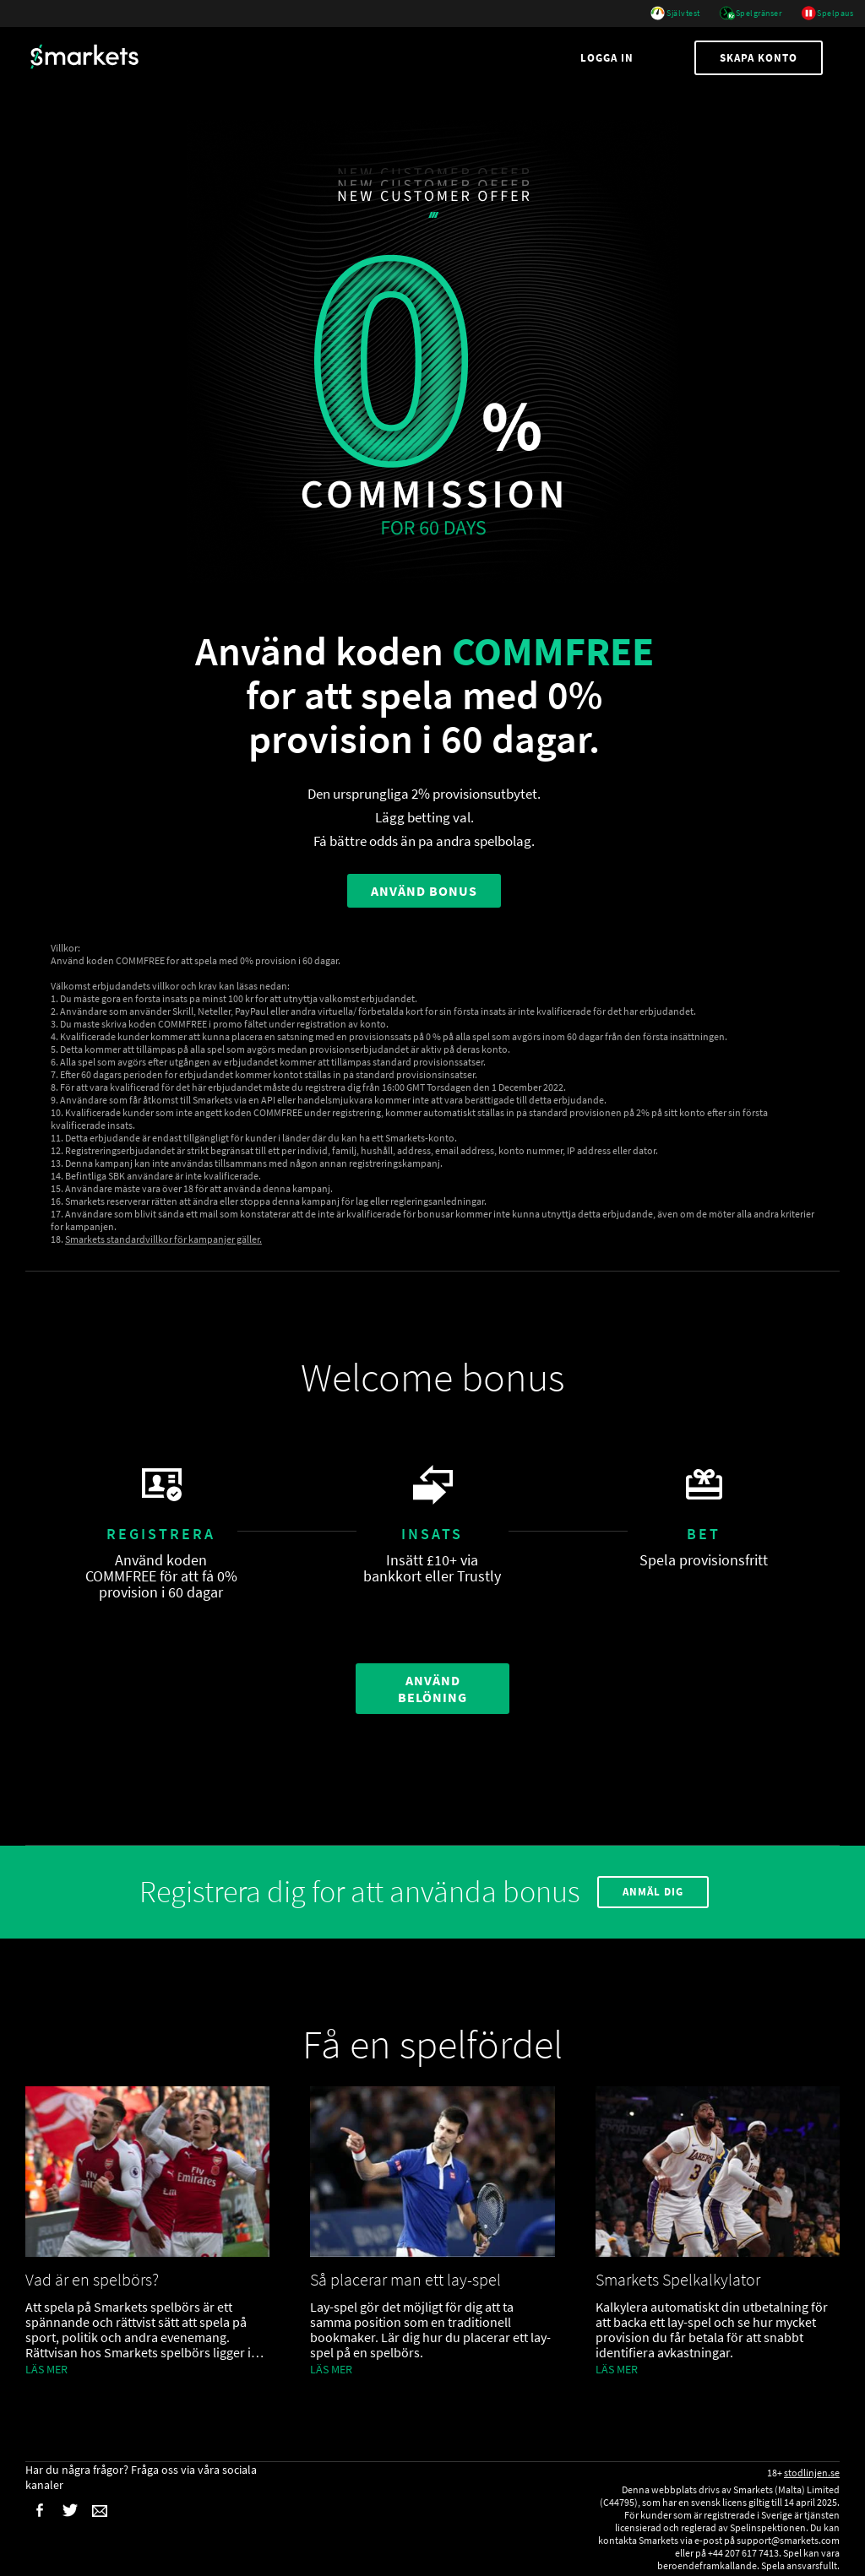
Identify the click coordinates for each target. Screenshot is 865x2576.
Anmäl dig (653, 1892)
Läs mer (46, 2369)
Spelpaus (826, 13)
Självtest (675, 13)
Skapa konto (758, 58)
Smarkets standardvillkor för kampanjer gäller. (163, 1239)
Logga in (608, 58)
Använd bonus (424, 890)
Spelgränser (750, 13)
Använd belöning (432, 1689)
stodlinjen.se (812, 2472)
